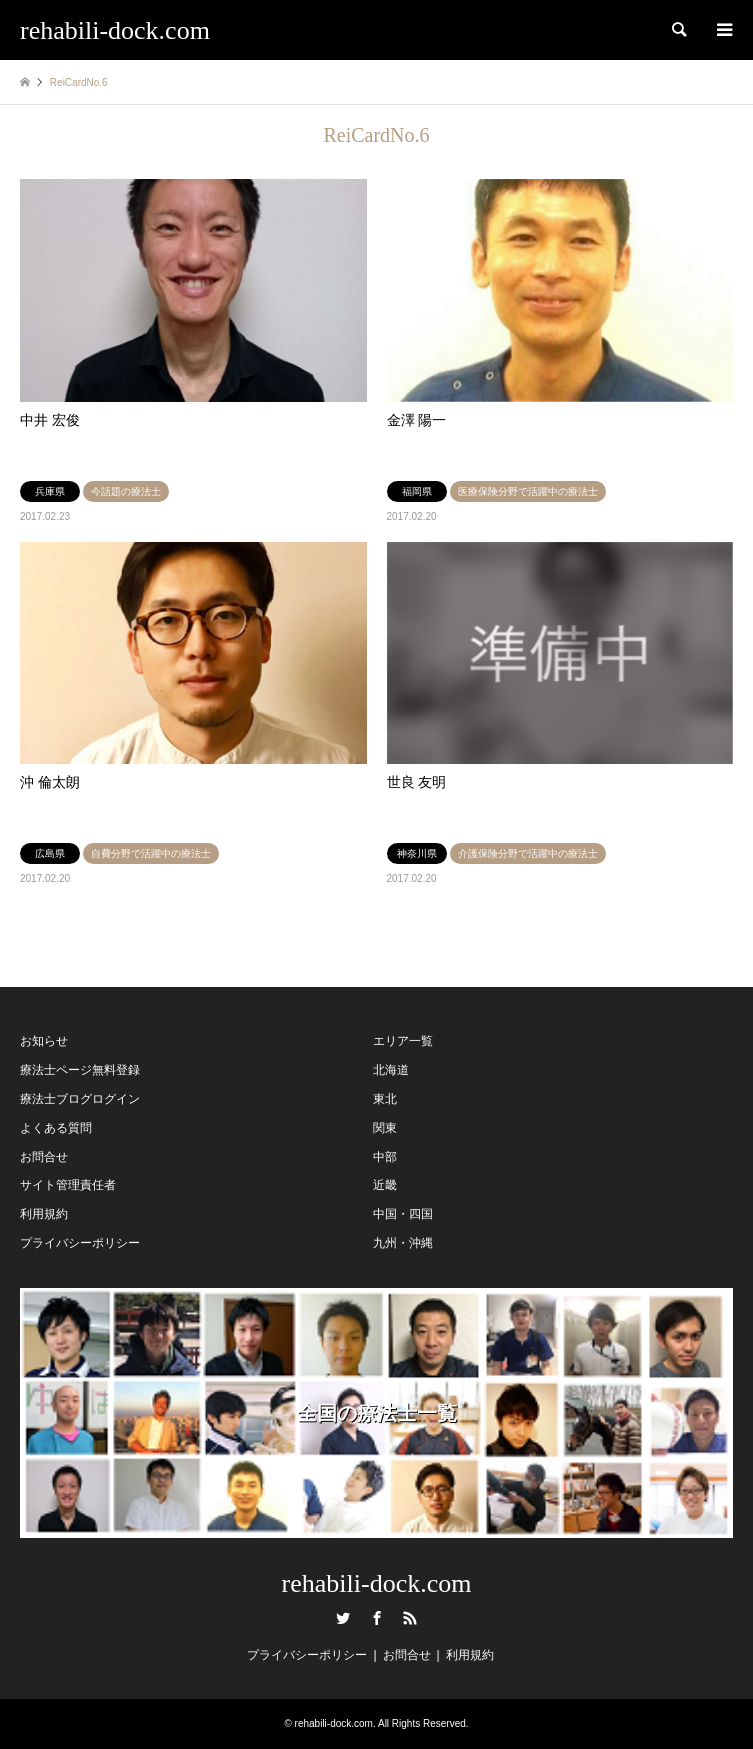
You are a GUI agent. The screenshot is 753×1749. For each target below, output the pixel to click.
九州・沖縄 (403, 1243)
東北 (385, 1099)
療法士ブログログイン (80, 1099)
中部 (385, 1157)
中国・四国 (403, 1214)
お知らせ (44, 1041)
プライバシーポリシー (80, 1243)
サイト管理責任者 (68, 1185)
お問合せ (44, 1157)
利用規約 (44, 1214)
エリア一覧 (403, 1041)
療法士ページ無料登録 (80, 1070)
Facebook (377, 1618)
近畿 (385, 1185)
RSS (410, 1618)
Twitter (343, 1618)
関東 (385, 1128)
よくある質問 (56, 1128)
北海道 (391, 1070)
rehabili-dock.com (377, 1583)
